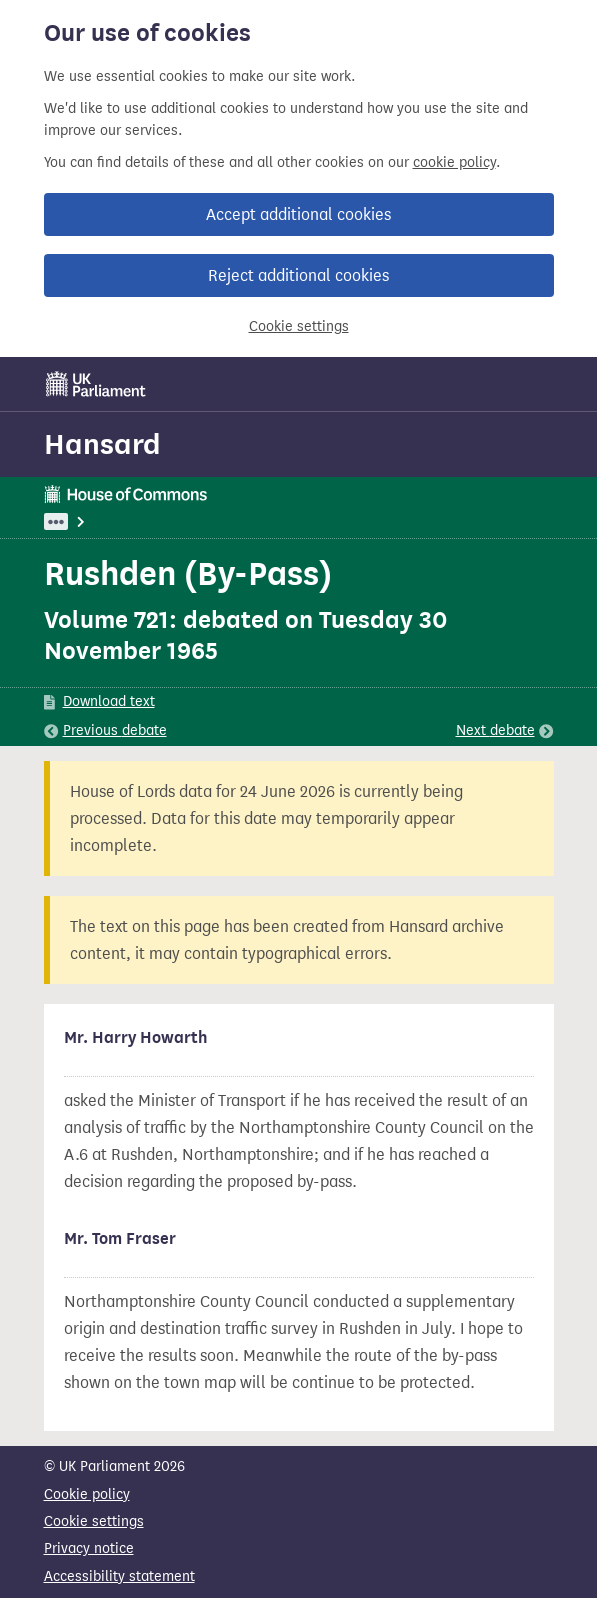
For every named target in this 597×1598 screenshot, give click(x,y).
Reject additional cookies (298, 275)
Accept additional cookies (298, 214)
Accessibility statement (119, 1576)
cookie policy (454, 162)
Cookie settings (299, 326)
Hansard (102, 444)
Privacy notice (89, 1548)
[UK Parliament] (96, 384)
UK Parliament (89, 521)
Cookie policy (87, 1494)
